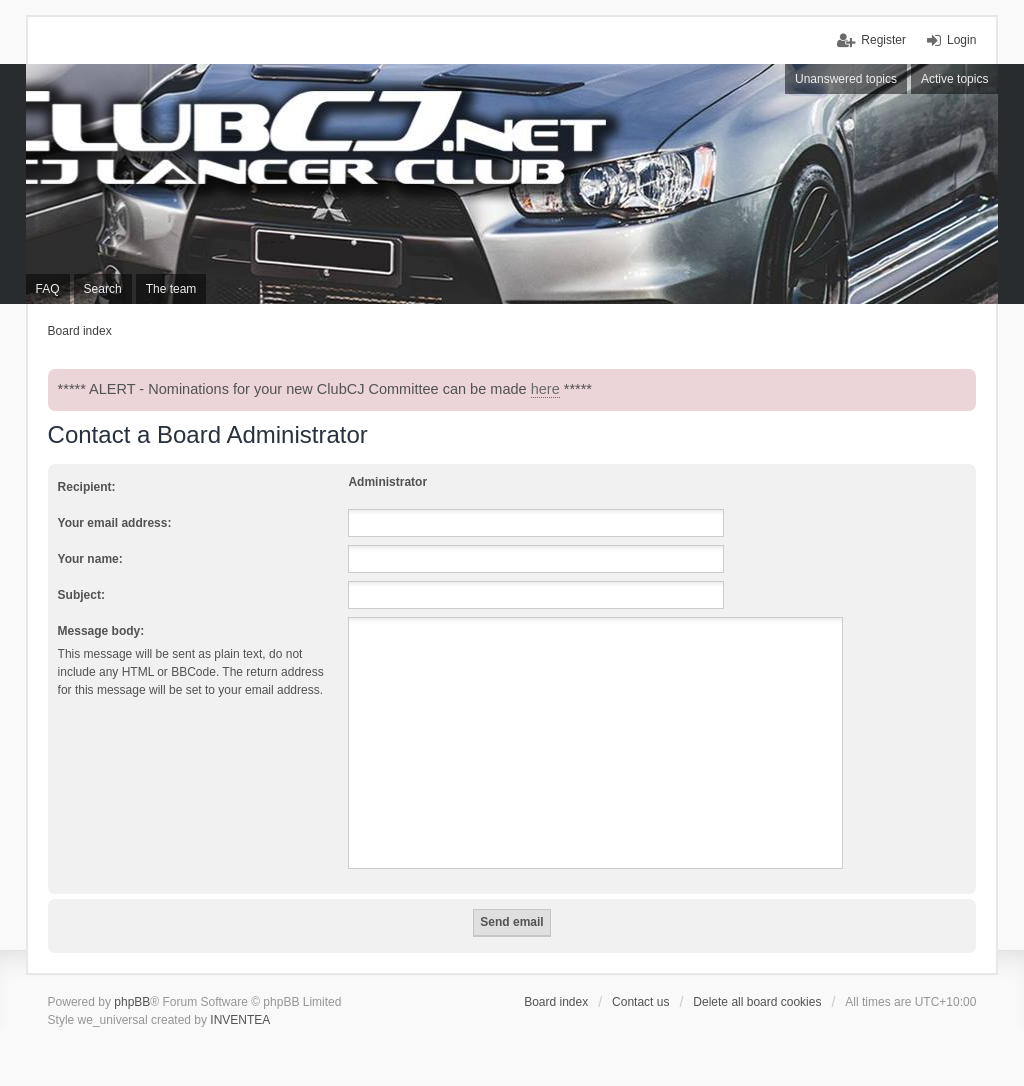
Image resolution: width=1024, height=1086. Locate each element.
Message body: (101, 631)
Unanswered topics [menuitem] (846, 79)
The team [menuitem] (171, 289)
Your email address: (115, 523)
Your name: (90, 559)
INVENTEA (240, 1020)
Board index (556, 1002)
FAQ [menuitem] (48, 289)
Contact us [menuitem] (640, 1002)
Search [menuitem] (103, 289)
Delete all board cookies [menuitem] (757, 1002)
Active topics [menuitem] (954, 79)
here (545, 389)
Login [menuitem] (961, 40)
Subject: (81, 595)
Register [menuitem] (883, 40)
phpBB (132, 1002)
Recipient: (87, 487)
